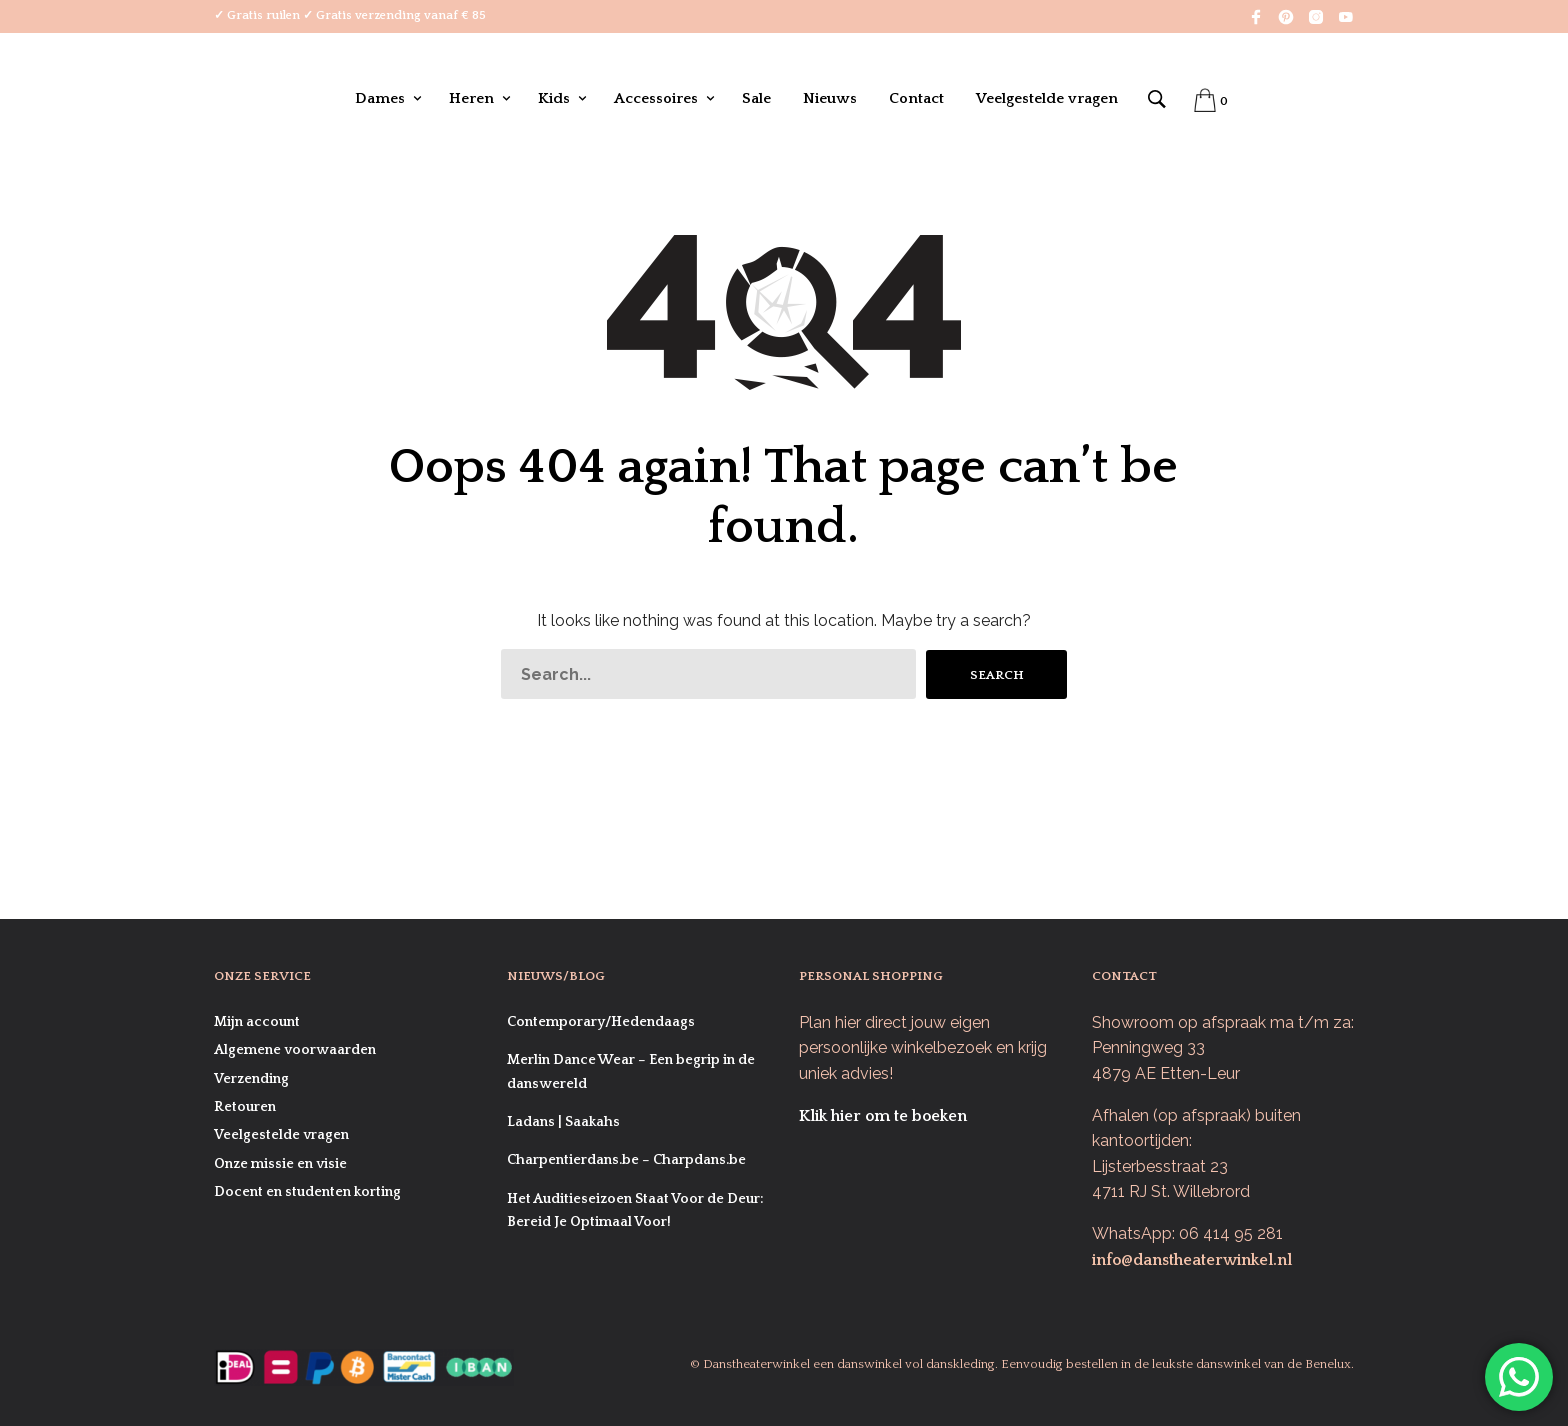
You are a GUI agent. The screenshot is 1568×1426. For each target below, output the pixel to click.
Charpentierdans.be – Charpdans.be (626, 1160)
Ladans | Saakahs (563, 1122)
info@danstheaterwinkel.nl (1192, 1260)
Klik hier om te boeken (883, 1116)
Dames (380, 98)
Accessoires (656, 98)
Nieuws (830, 98)
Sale (756, 98)
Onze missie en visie (280, 1164)
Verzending (251, 1079)
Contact (916, 98)
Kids (554, 98)
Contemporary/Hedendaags (601, 1022)
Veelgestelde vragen (1047, 98)
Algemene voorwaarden (295, 1050)
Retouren (245, 1107)
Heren (471, 98)
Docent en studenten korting (307, 1192)
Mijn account (257, 1022)
